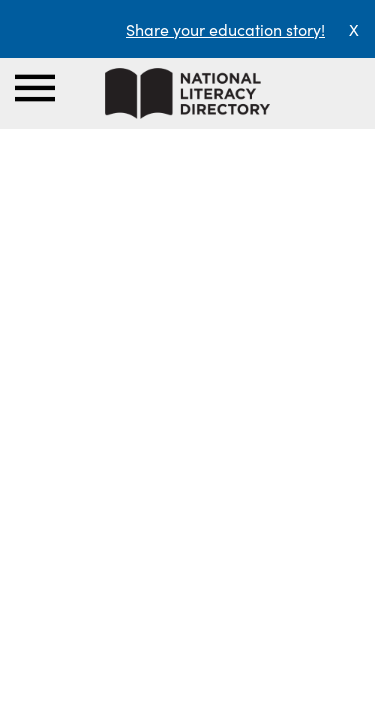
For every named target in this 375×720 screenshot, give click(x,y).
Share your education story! (225, 29)
